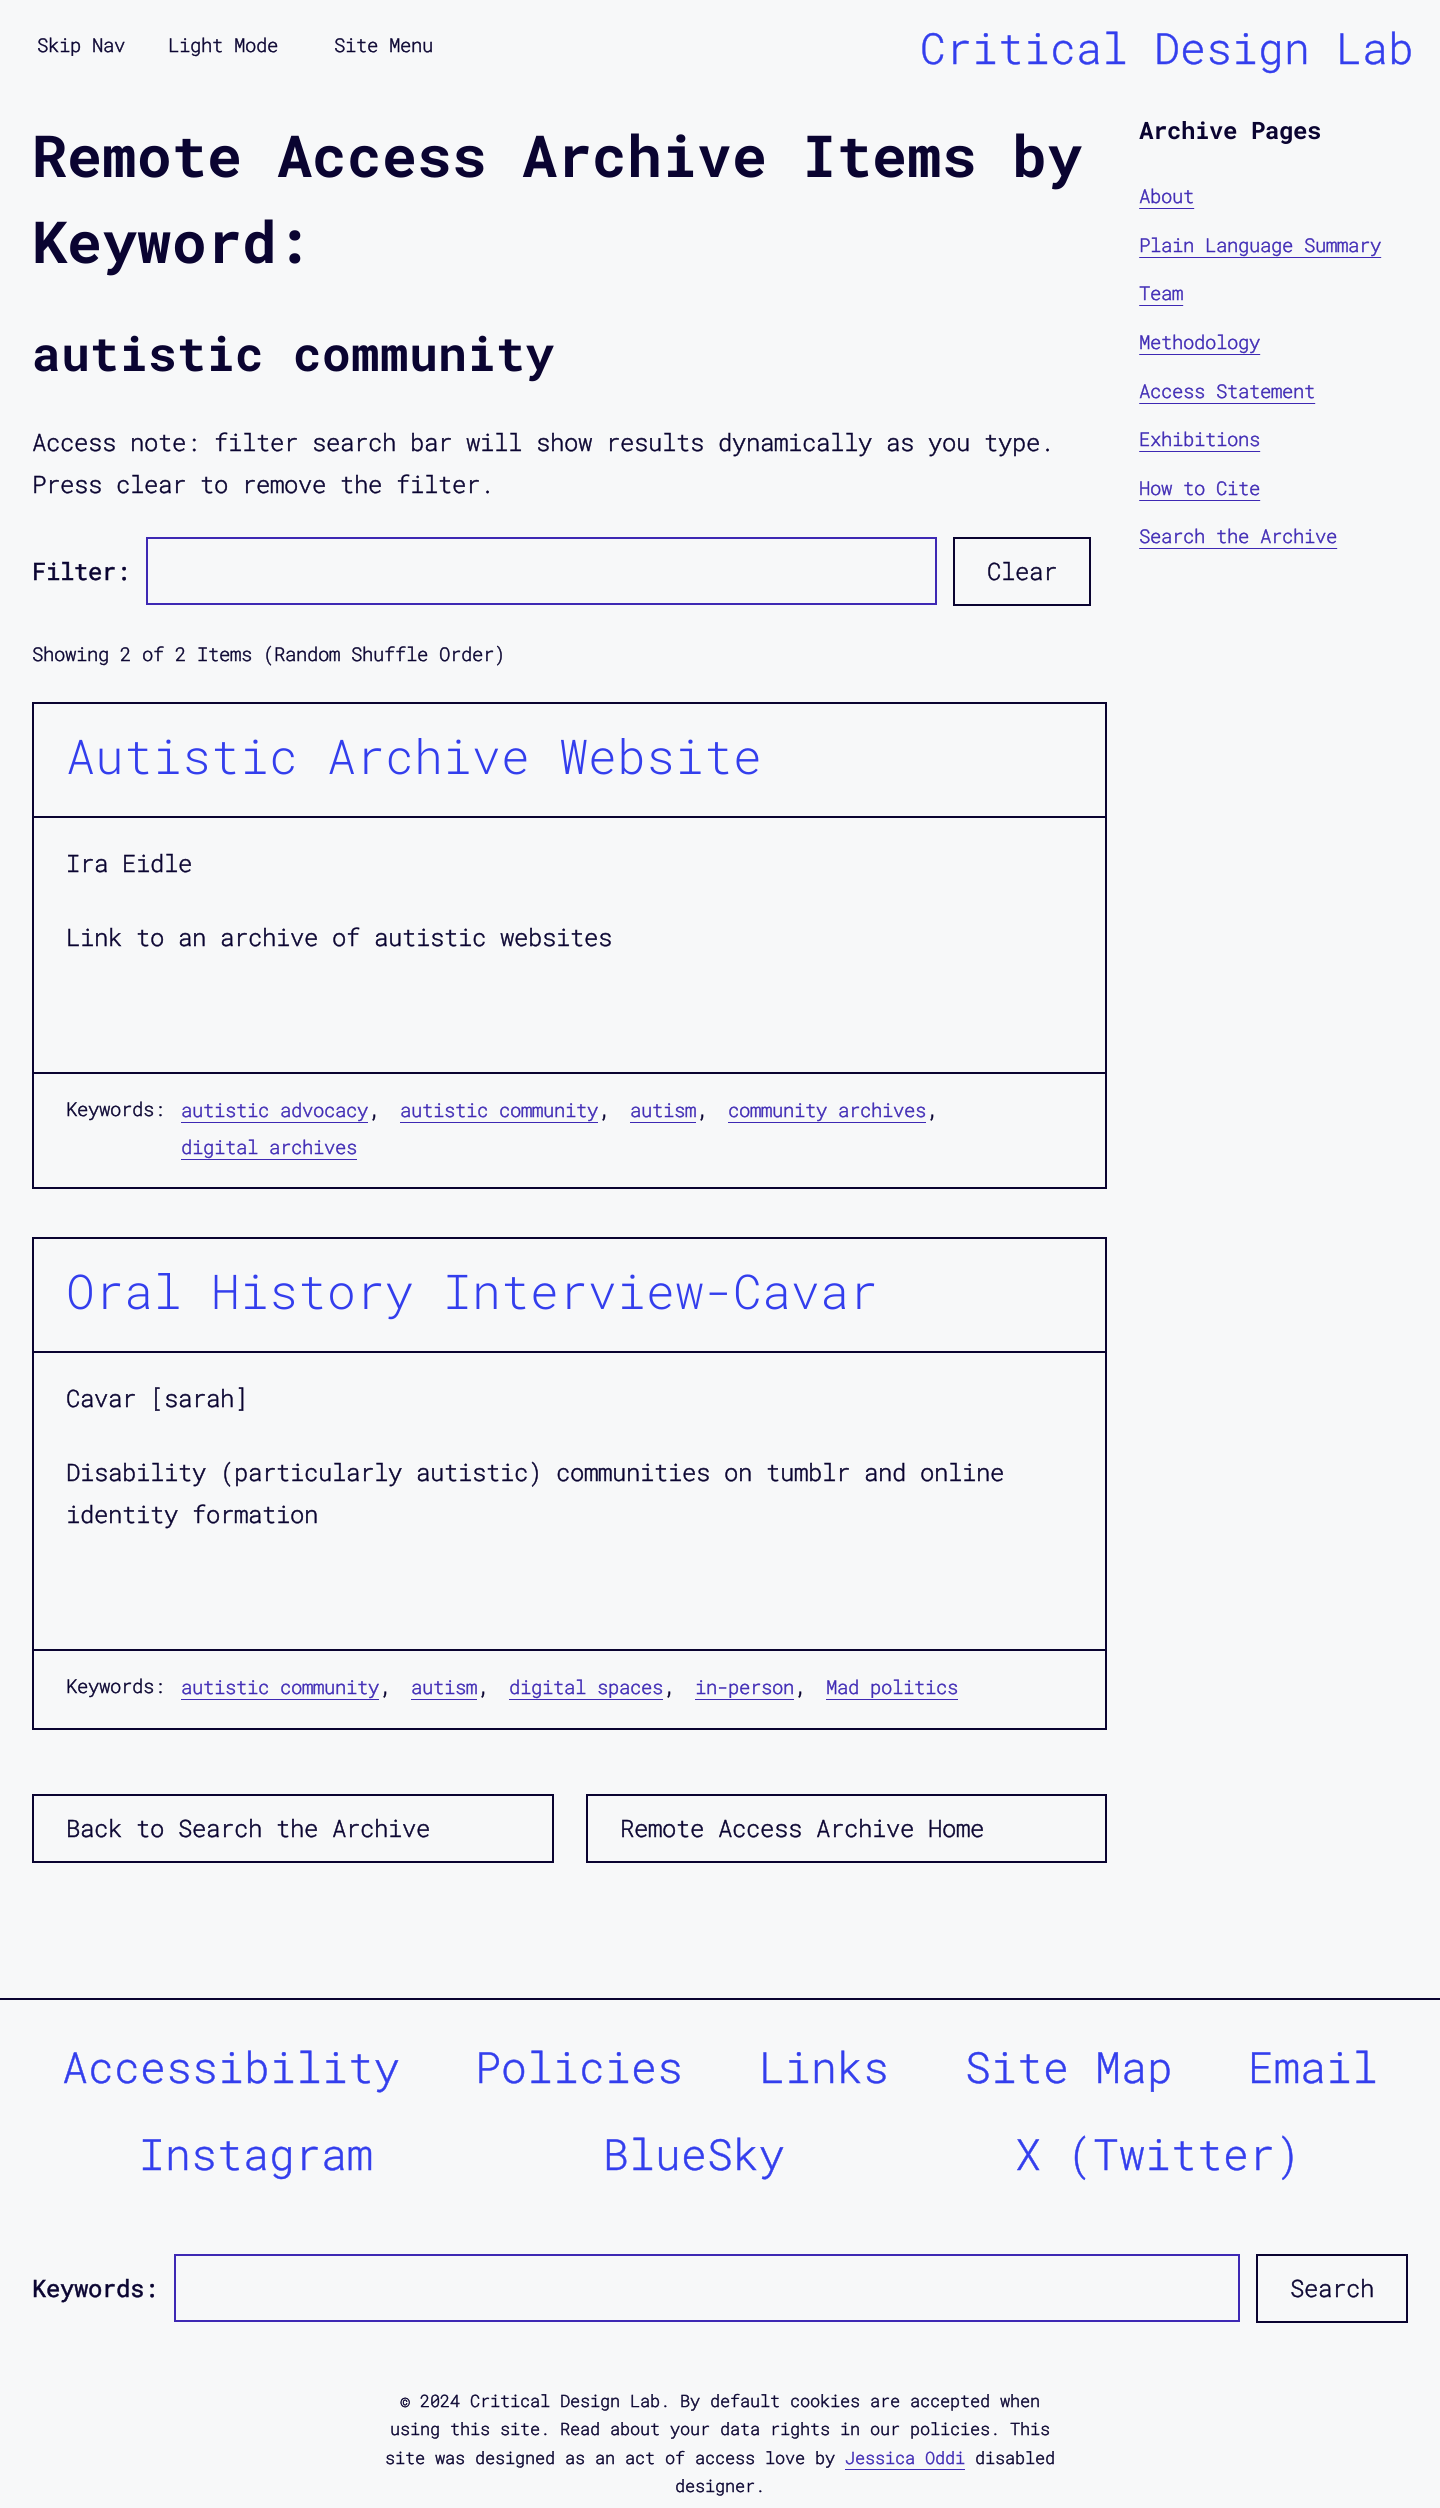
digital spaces (586, 1686)
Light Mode (223, 44)
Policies (579, 2066)
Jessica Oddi (905, 2457)
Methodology (1199, 341)
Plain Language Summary (1260, 244)
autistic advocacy (274, 1109)
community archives (827, 1109)
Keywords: (95, 2288)
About (1166, 195)
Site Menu (383, 44)
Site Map (1069, 2066)
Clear (1022, 571)
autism (663, 1109)
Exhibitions (1199, 438)
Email (1313, 2066)
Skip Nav (81, 44)
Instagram (256, 2153)
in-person (744, 1686)
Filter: (81, 571)
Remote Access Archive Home (802, 1828)
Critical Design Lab (1167, 47)
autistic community (499, 1109)
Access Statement (1227, 390)
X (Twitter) (1158, 2153)
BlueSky (694, 2153)
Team (1161, 292)
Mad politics (892, 1686)
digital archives (269, 1146)
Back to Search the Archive (248, 1828)
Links (824, 2066)
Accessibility (231, 2066)
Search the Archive (1238, 535)
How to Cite (1199, 487)
